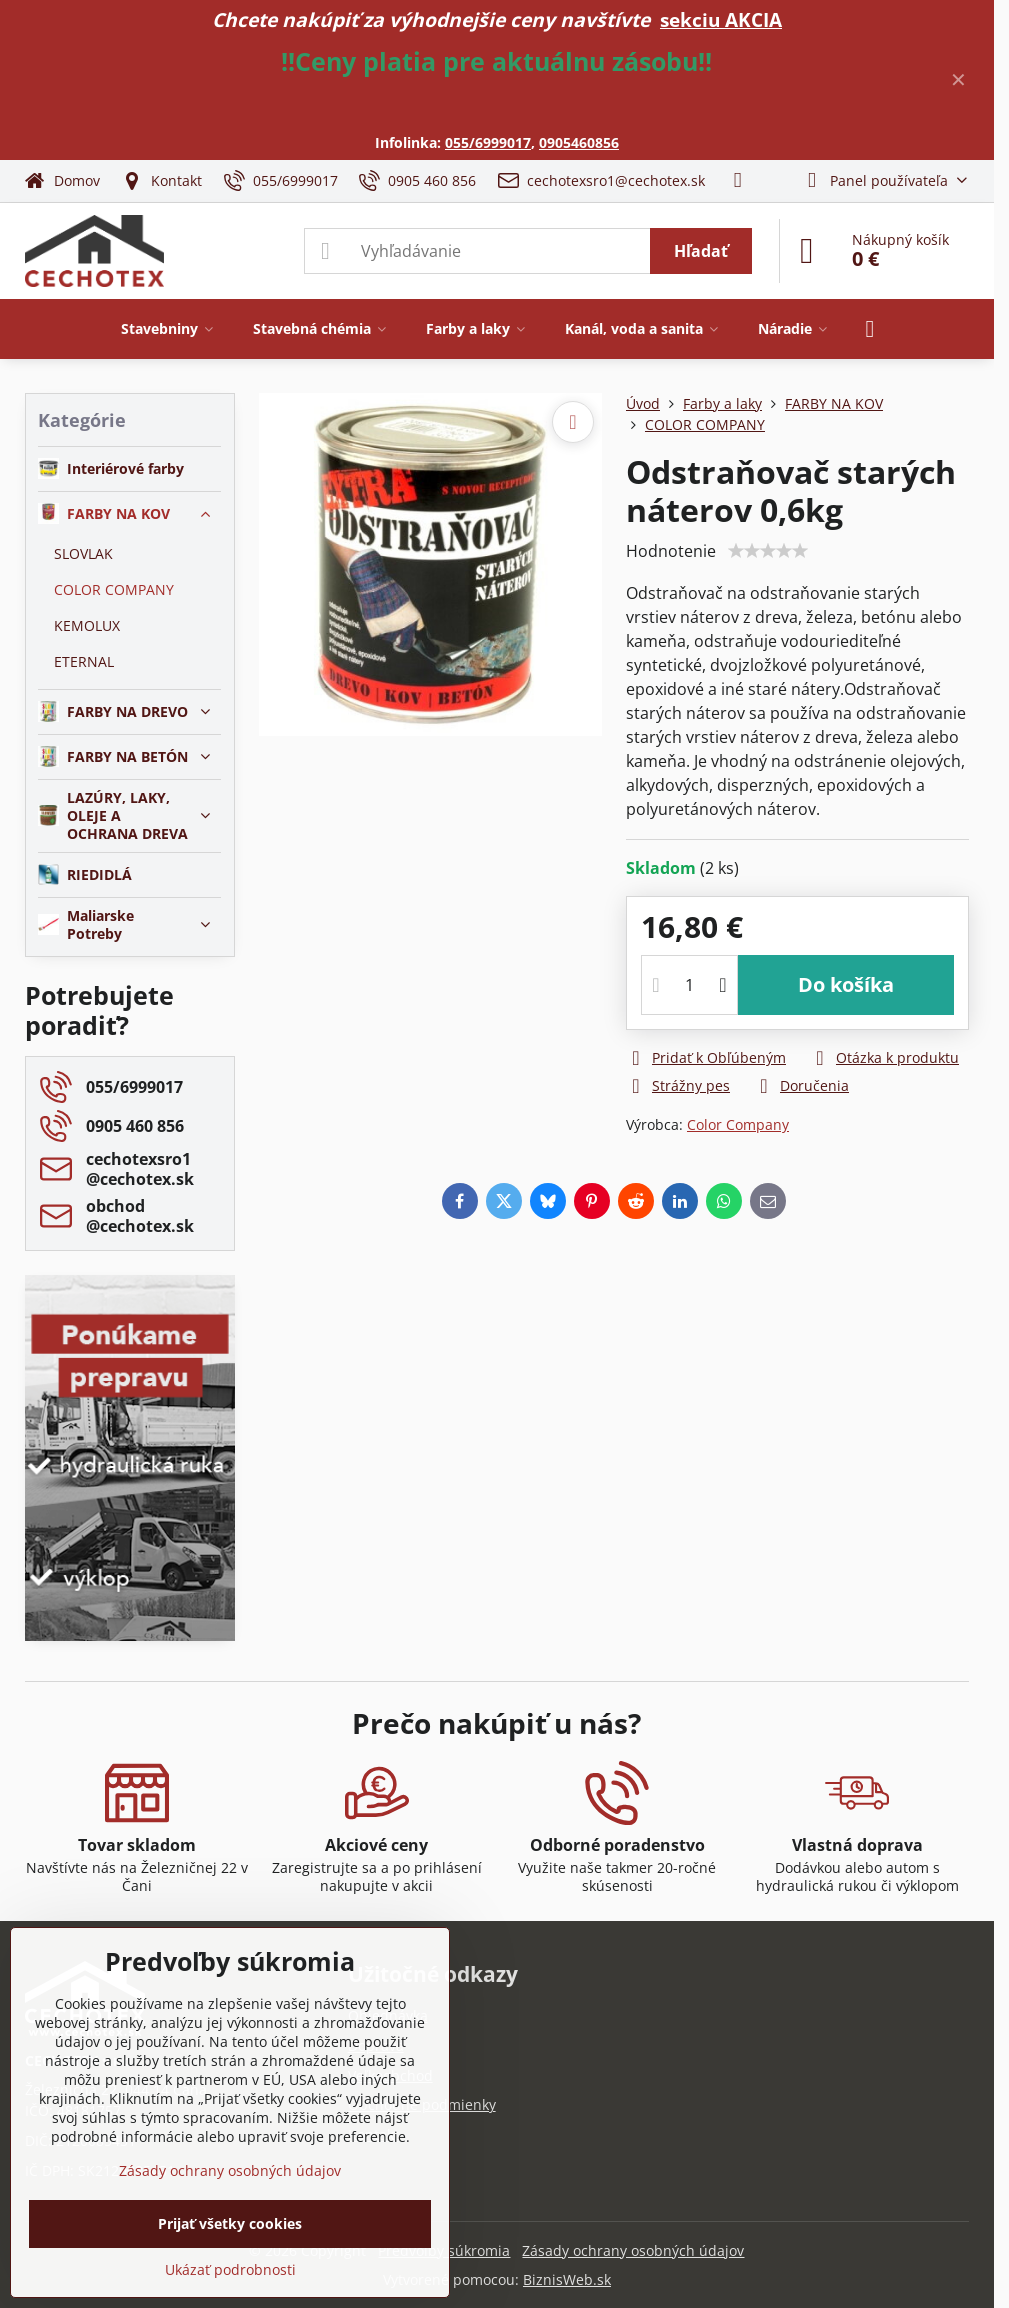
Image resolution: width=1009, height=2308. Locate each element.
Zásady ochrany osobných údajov (633, 2250)
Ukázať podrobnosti (230, 2269)
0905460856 (579, 142)
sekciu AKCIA (721, 19)
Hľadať (701, 251)
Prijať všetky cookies (230, 2223)
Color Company (738, 1124)
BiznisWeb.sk (567, 2279)
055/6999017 (488, 142)
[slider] (768, 551)
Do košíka (846, 984)
